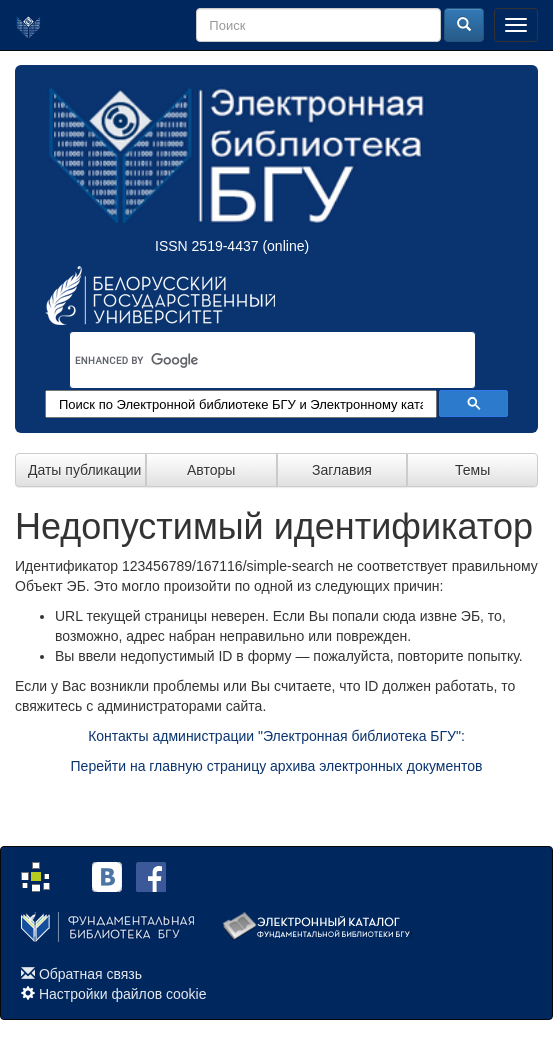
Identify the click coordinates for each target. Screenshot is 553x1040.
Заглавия (342, 470)
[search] (246, 360)
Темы (472, 470)
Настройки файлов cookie (123, 994)
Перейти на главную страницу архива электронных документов (277, 766)
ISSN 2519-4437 (207, 246)
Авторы (211, 470)
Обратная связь (90, 974)
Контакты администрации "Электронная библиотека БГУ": (276, 736)
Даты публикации (84, 470)
